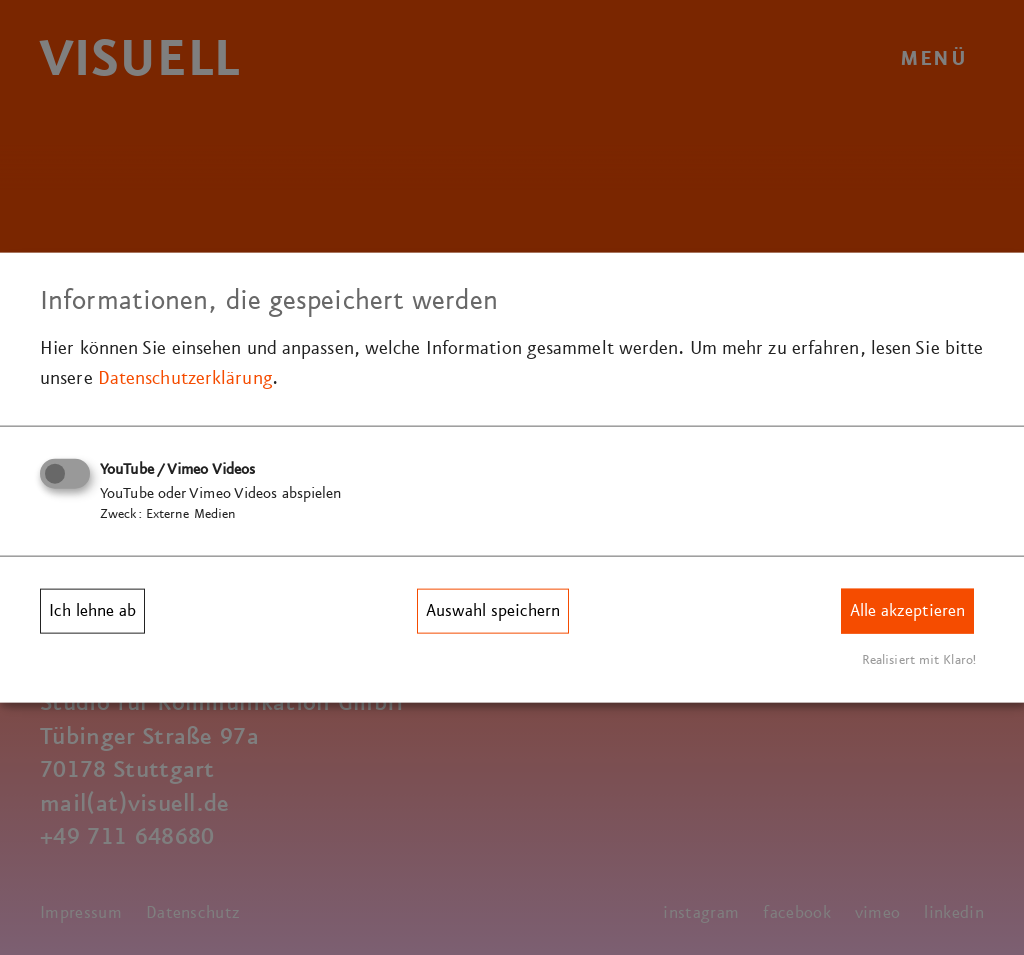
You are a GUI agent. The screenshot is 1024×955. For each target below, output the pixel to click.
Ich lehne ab (92, 611)
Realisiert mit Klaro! (919, 659)
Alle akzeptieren (907, 611)
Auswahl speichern (493, 611)
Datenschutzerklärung (185, 378)
